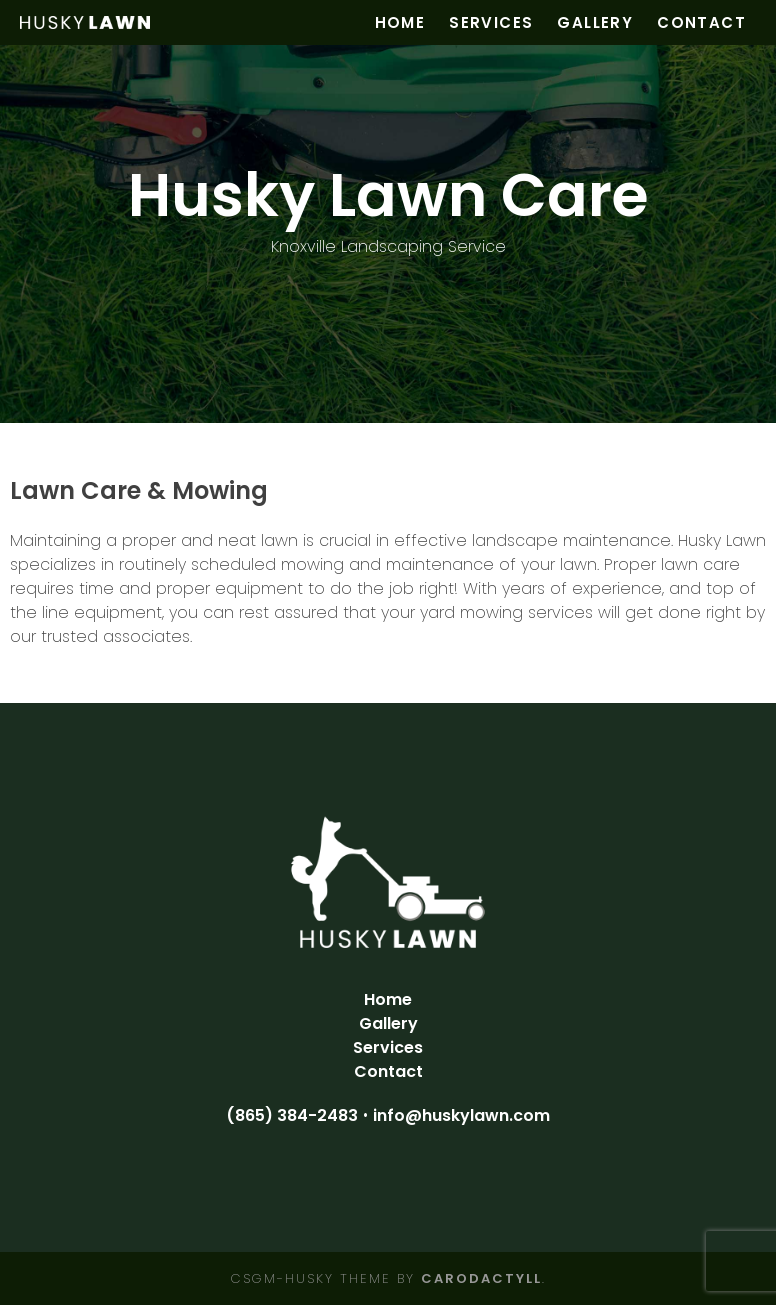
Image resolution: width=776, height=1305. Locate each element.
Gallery (595, 22)
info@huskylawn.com (461, 1115)
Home (400, 22)
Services (491, 22)
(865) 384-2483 (292, 1115)
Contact (701, 22)
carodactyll (481, 1278)
